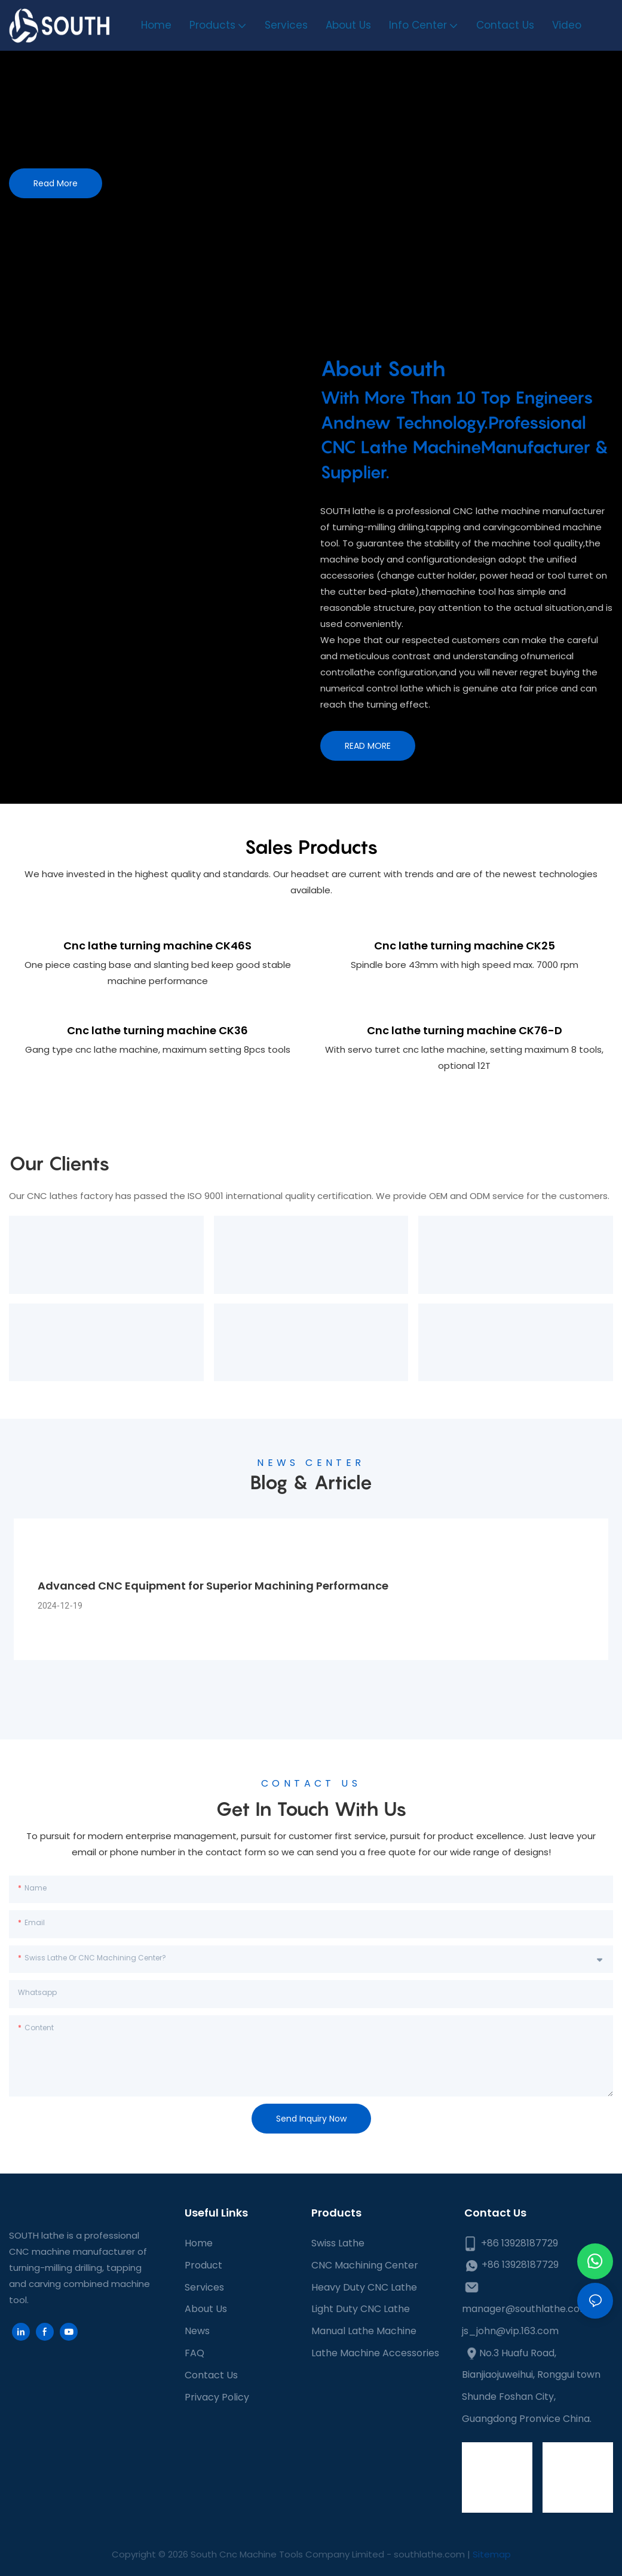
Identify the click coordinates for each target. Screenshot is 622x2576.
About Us (206, 2308)
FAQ (194, 2352)
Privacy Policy (217, 2396)
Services (204, 2286)
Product (203, 2264)
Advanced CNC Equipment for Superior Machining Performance (213, 1584)
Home (199, 2242)
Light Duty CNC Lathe (360, 2308)
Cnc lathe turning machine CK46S (157, 944)
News (197, 2330)
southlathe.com (428, 2553)
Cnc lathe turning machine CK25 (464, 944)
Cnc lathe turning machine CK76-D (464, 1029)
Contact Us (211, 2374)
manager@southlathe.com (525, 2307)
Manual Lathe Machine (363, 2330)
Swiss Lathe (337, 2242)
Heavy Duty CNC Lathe (364, 2286)
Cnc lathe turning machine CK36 (157, 1029)
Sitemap (492, 2553)
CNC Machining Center (364, 2264)
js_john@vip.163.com (510, 2330)
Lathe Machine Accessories (375, 2352)
